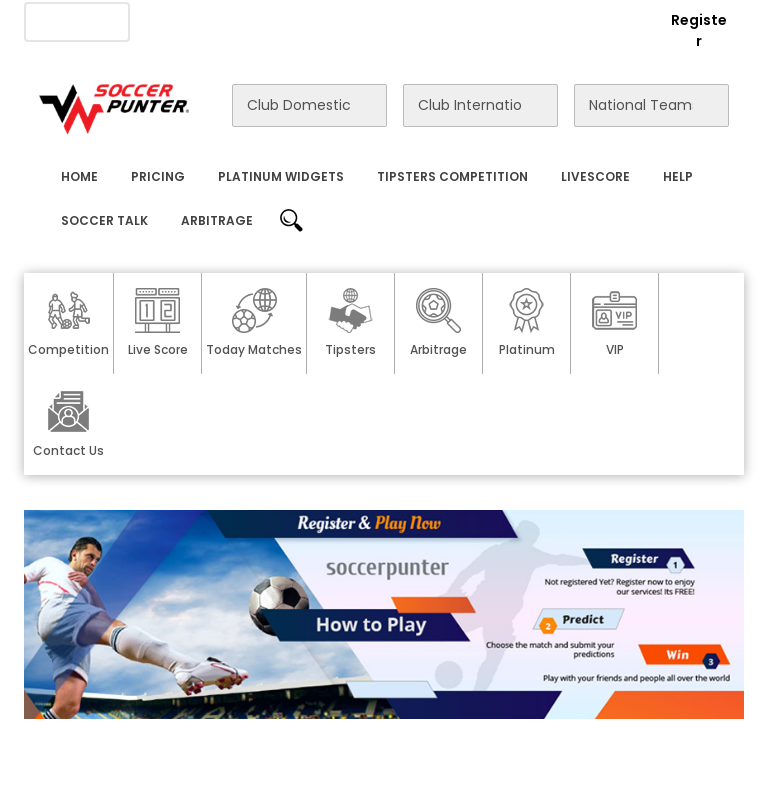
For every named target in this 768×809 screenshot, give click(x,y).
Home (79, 176)
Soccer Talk (104, 220)
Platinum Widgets (281, 176)
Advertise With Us (286, 21)
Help (678, 176)
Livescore (595, 176)
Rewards (497, 21)
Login (620, 20)
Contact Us (406, 21)
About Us (174, 21)
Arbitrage (217, 220)
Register (699, 30)
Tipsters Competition (452, 176)
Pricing (158, 176)
